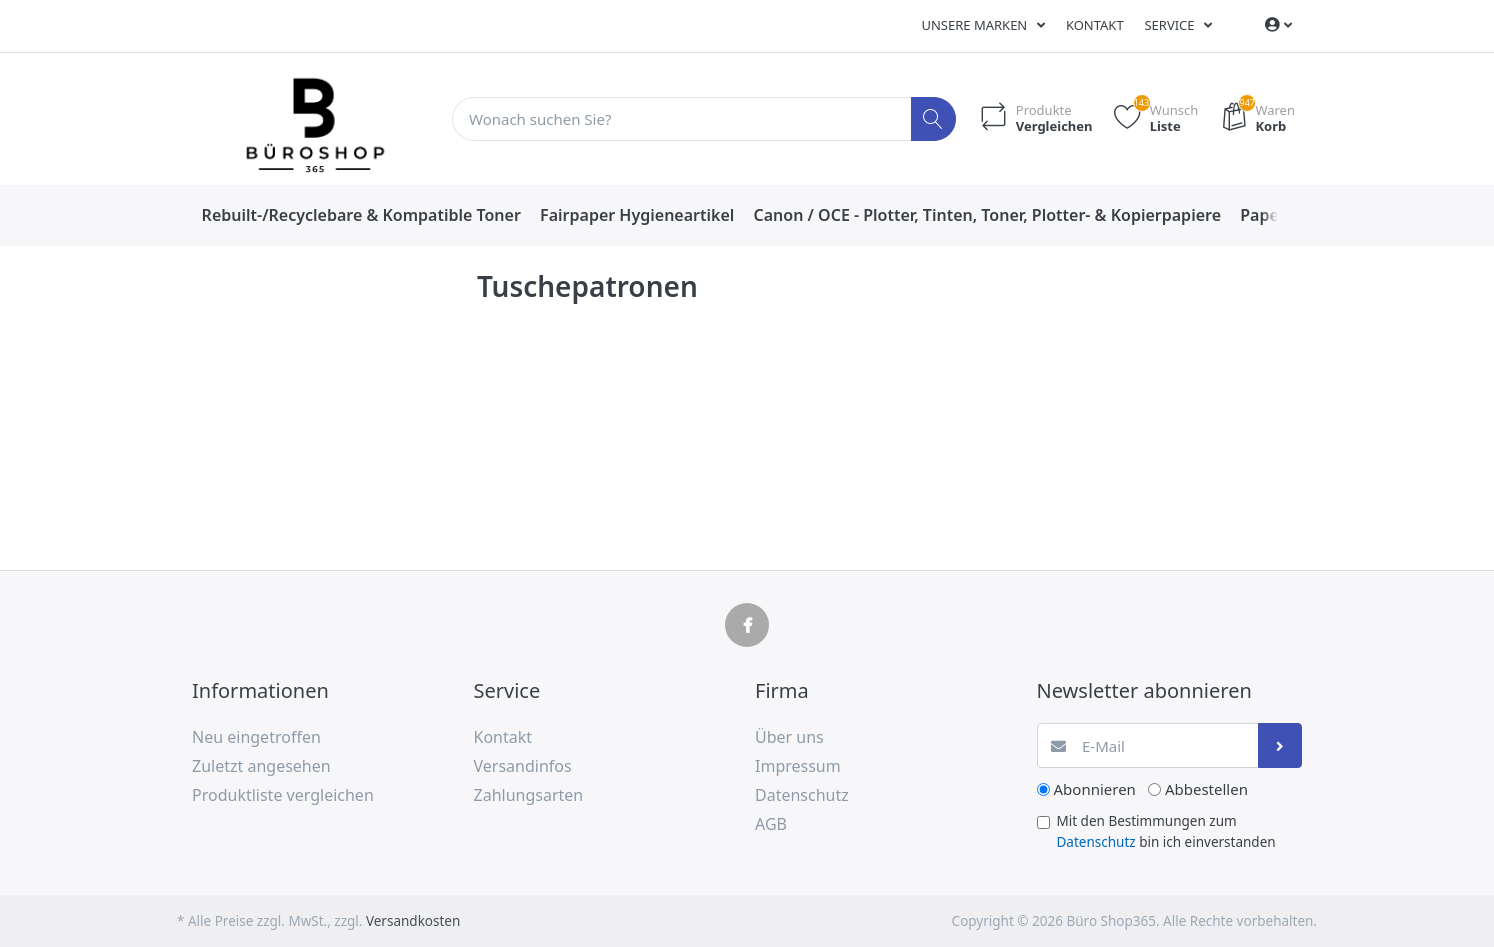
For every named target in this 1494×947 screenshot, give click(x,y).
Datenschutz (1096, 842)
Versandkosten (413, 921)
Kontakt (1095, 25)
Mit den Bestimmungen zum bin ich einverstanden (1166, 831)
